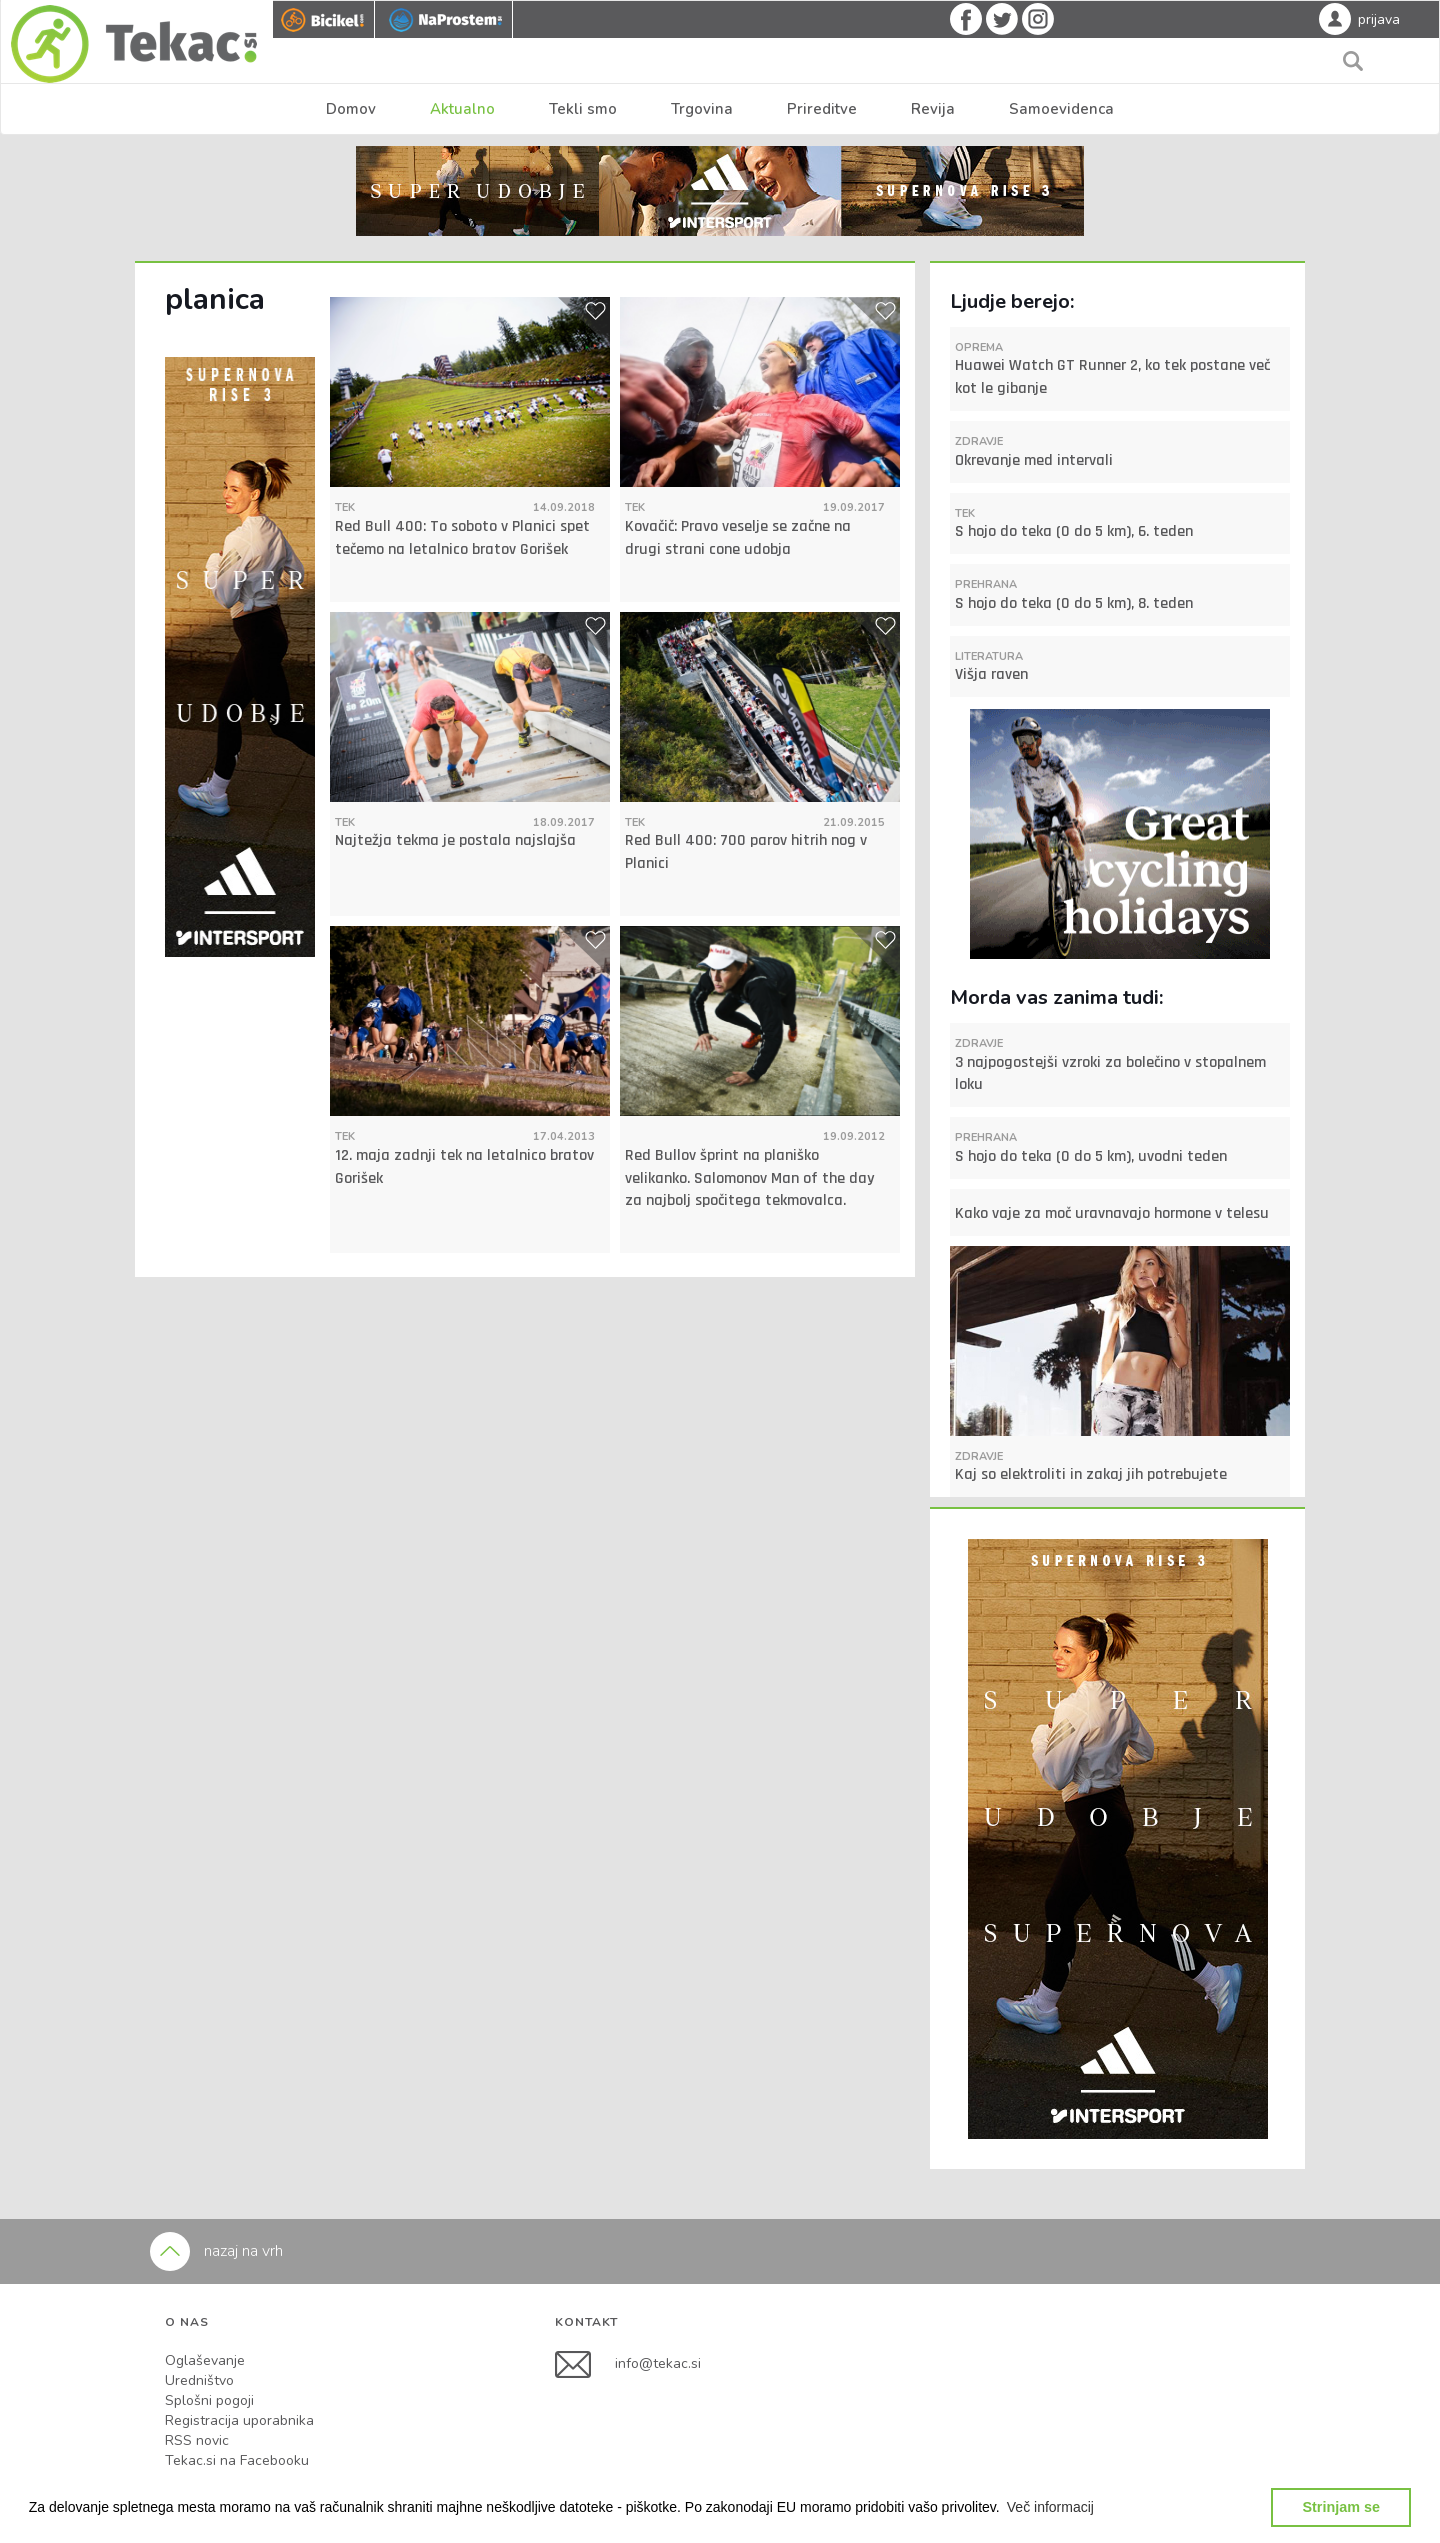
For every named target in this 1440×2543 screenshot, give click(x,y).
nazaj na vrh (216, 2251)
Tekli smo (583, 109)
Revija (933, 109)
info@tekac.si (658, 2363)
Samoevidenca (1061, 109)
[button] (1051, 2507)
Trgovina (702, 109)
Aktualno (462, 109)
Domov (351, 109)
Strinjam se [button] (1341, 2507)
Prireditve (822, 109)
